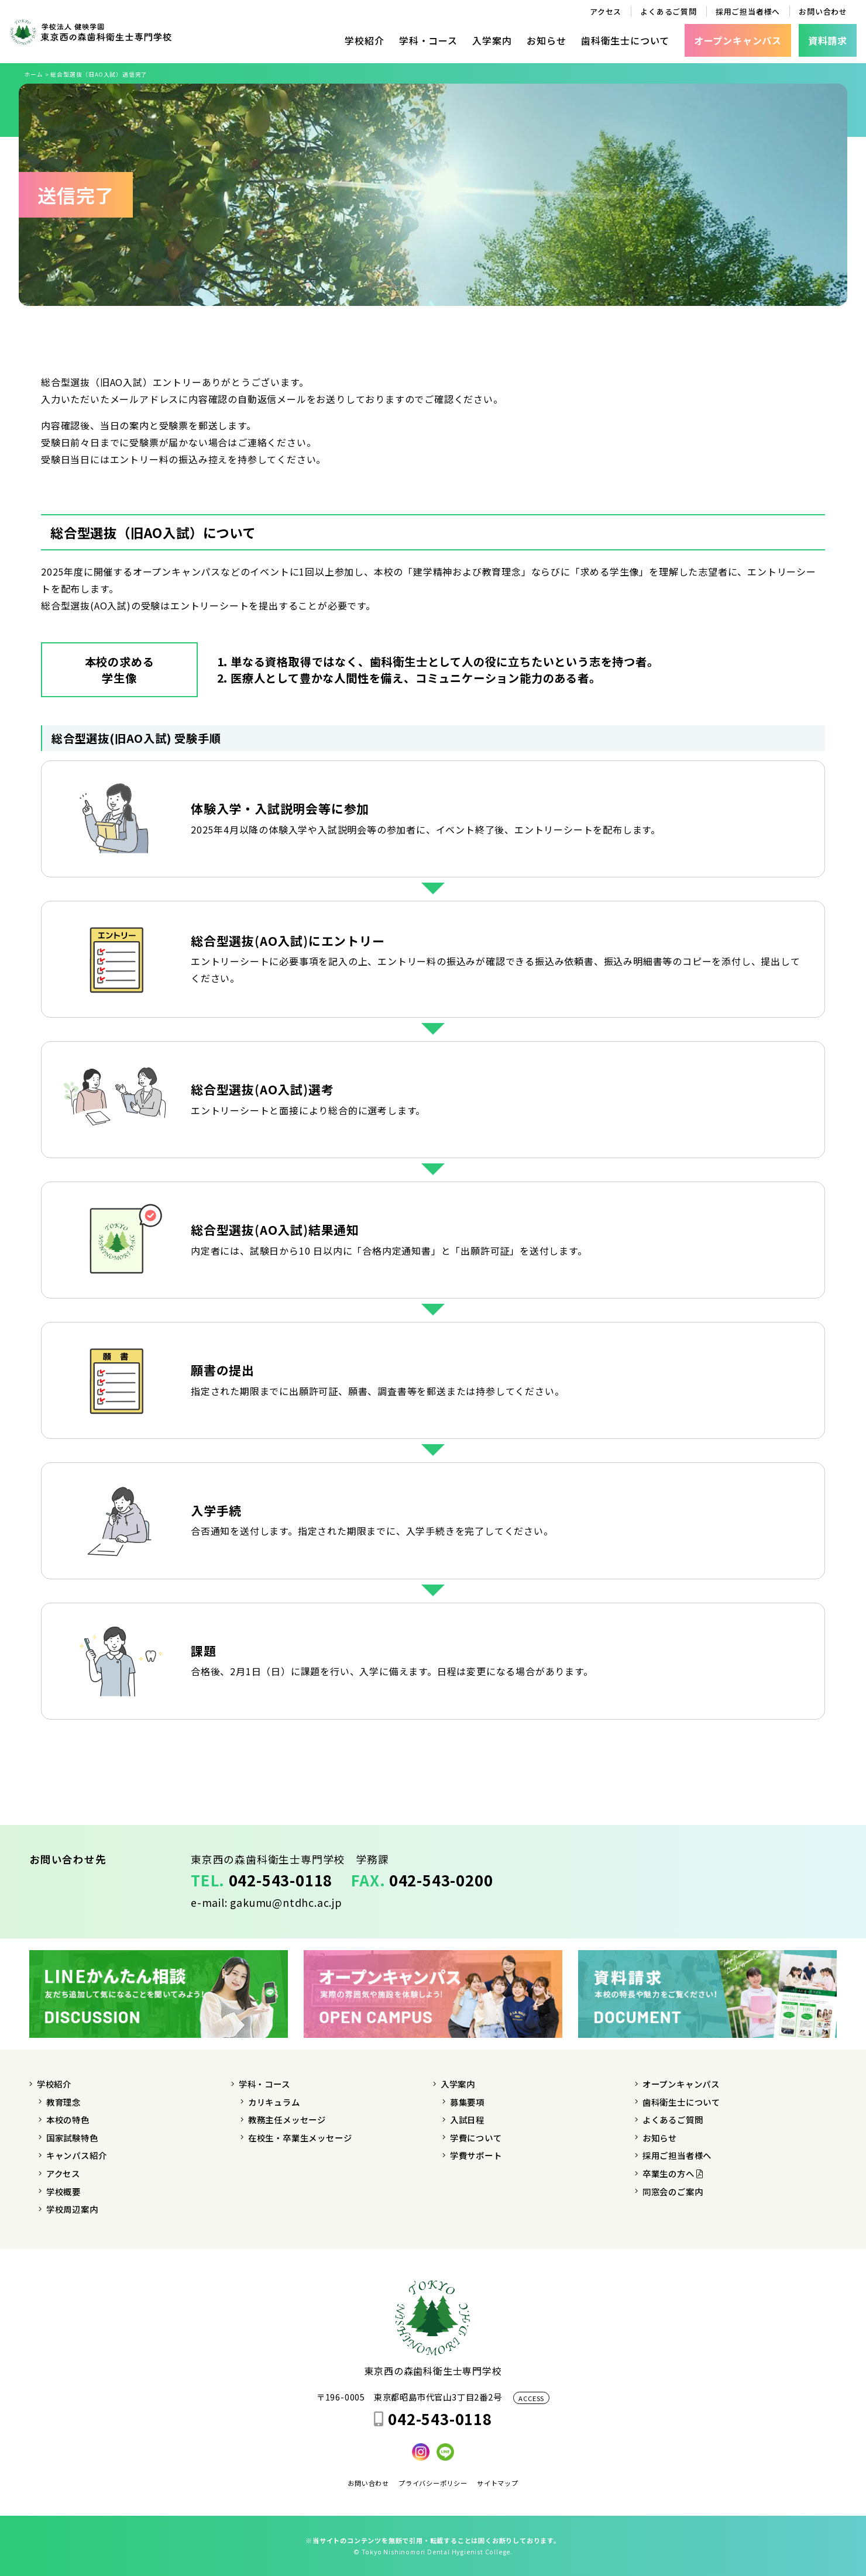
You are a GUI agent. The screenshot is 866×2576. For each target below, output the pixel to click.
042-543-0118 (281, 1879)
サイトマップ (497, 2483)
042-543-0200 (441, 1879)
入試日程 (467, 2119)
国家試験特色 (72, 2137)
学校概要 (63, 2191)
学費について (476, 2137)
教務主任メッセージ (287, 2119)
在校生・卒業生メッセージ (300, 2137)
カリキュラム (274, 2102)
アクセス (605, 11)
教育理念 (63, 2102)
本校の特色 (68, 2119)
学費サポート (476, 2155)
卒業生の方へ (672, 2173)
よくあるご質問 (668, 11)
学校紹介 (364, 40)
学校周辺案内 (72, 2209)
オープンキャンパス (681, 2084)
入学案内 (491, 40)
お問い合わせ (823, 11)
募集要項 (467, 2102)
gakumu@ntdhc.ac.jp (286, 1902)
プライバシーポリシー (433, 2483)
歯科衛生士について (625, 40)
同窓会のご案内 (672, 2191)
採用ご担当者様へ (748, 11)
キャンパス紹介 (76, 2155)
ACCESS (531, 2397)
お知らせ (546, 40)
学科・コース (428, 40)
